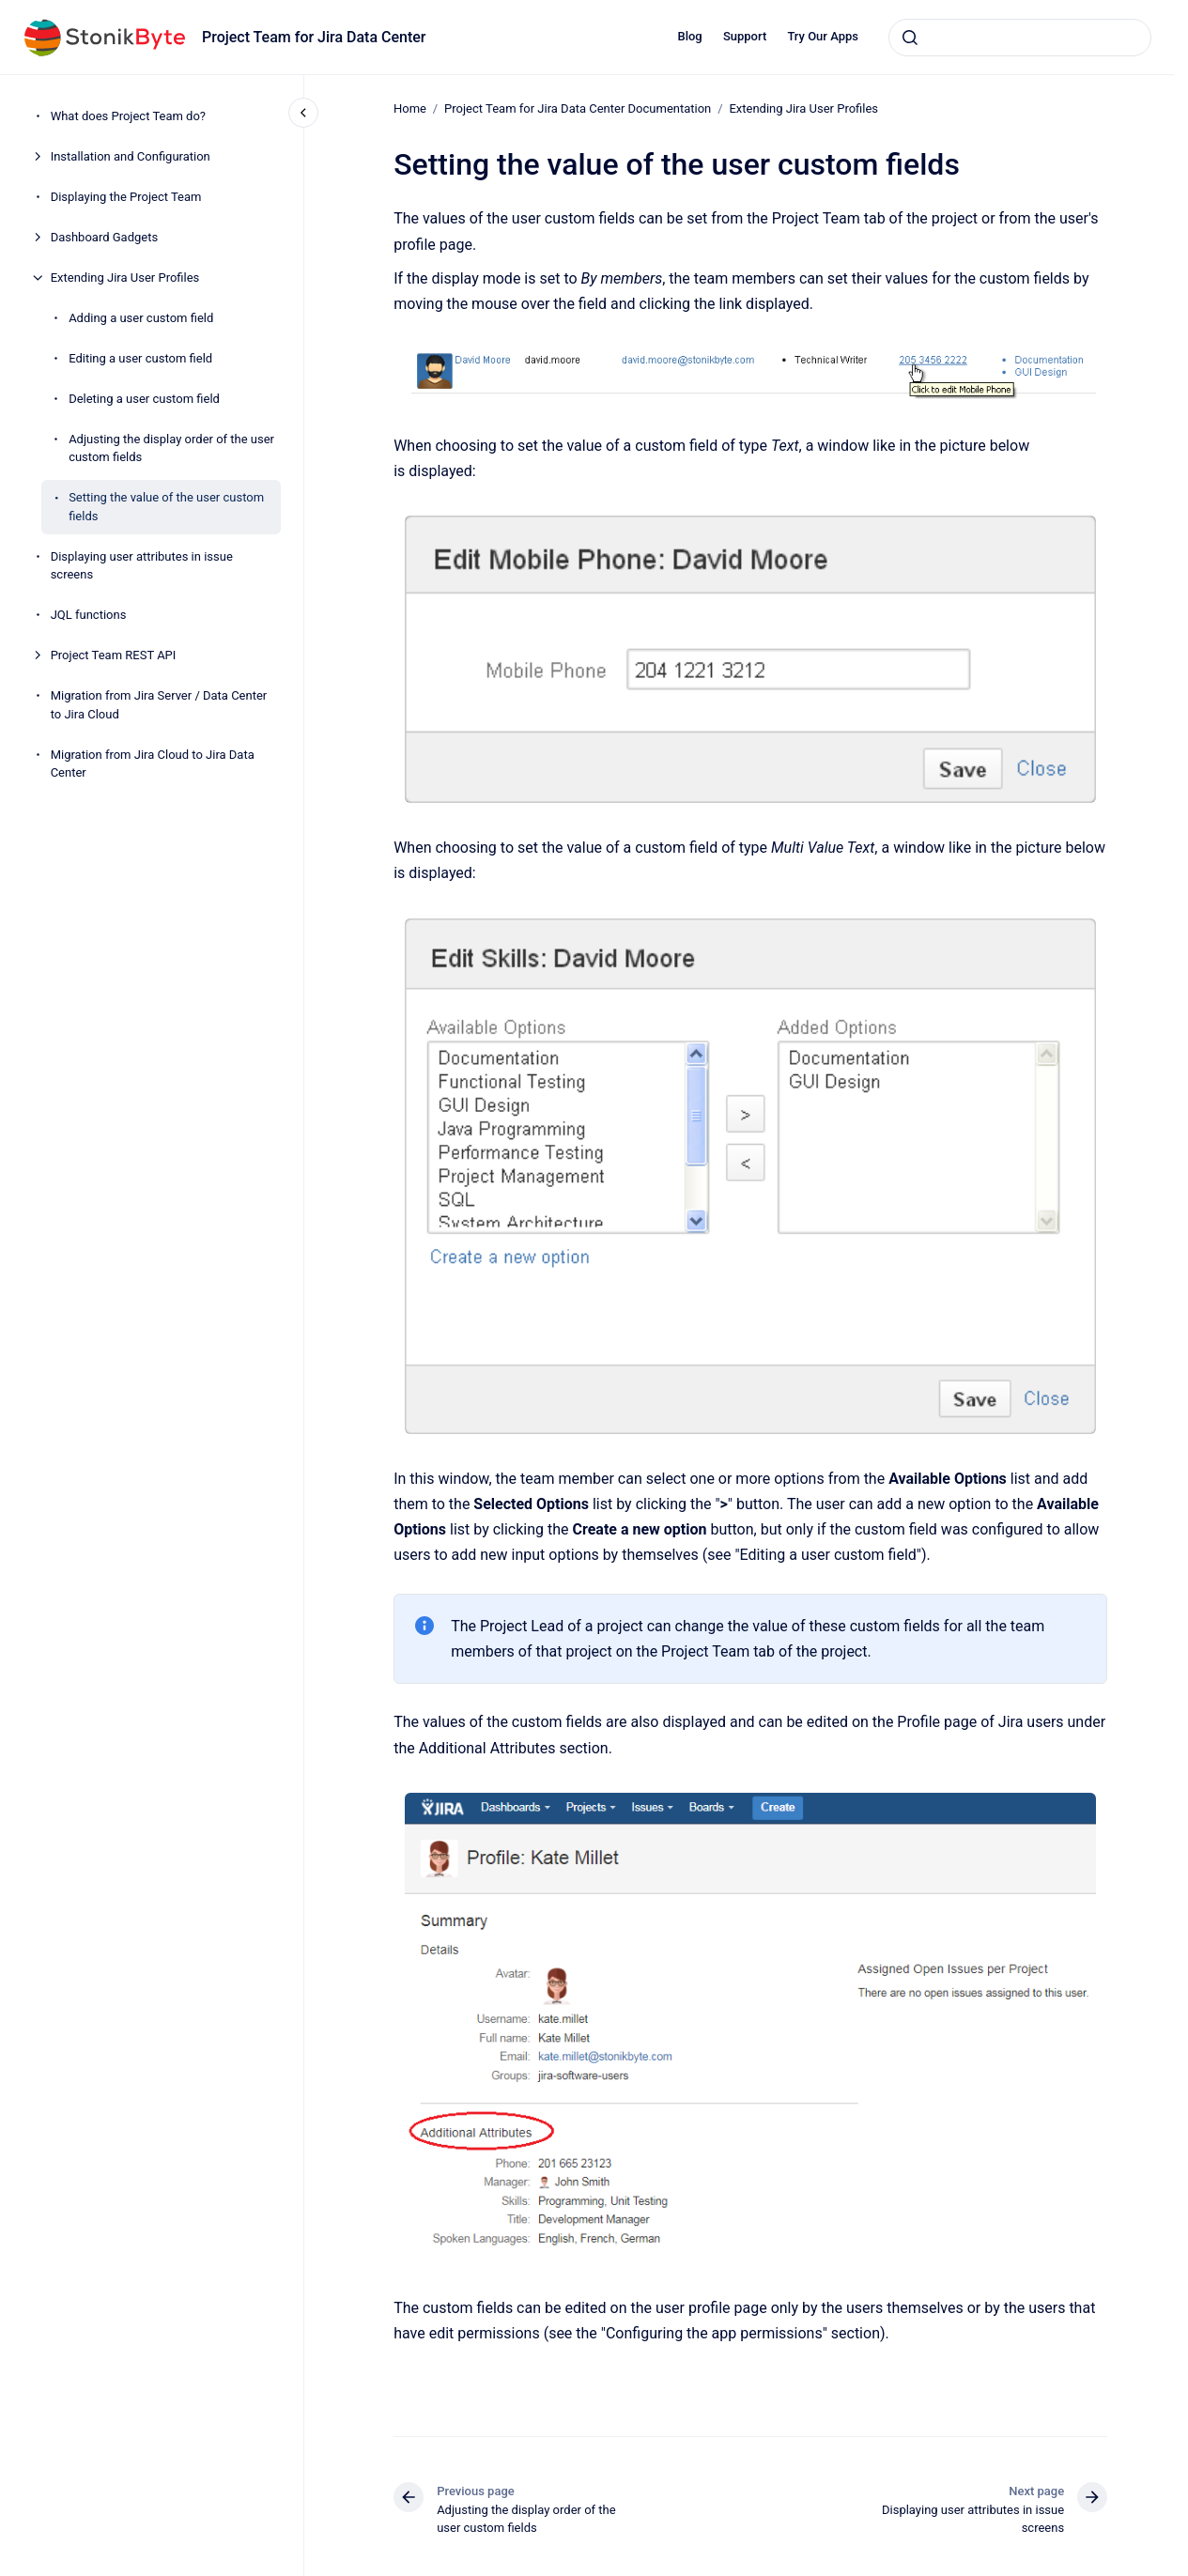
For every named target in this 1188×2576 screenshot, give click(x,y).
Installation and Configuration (130, 156)
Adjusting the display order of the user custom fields (171, 448)
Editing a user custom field (140, 358)
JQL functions (89, 615)
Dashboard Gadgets (105, 237)
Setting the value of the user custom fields (166, 506)
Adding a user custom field (141, 318)
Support (744, 36)
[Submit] (910, 38)
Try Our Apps (822, 36)
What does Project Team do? (128, 116)
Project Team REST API (114, 655)
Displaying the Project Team (126, 197)
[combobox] (1019, 37)
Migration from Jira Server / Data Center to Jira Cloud (159, 704)
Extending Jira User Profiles (125, 277)
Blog (689, 36)
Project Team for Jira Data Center (314, 37)
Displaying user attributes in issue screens (142, 565)
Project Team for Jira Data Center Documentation (577, 108)
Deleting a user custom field (144, 399)
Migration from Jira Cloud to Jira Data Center (153, 764)
